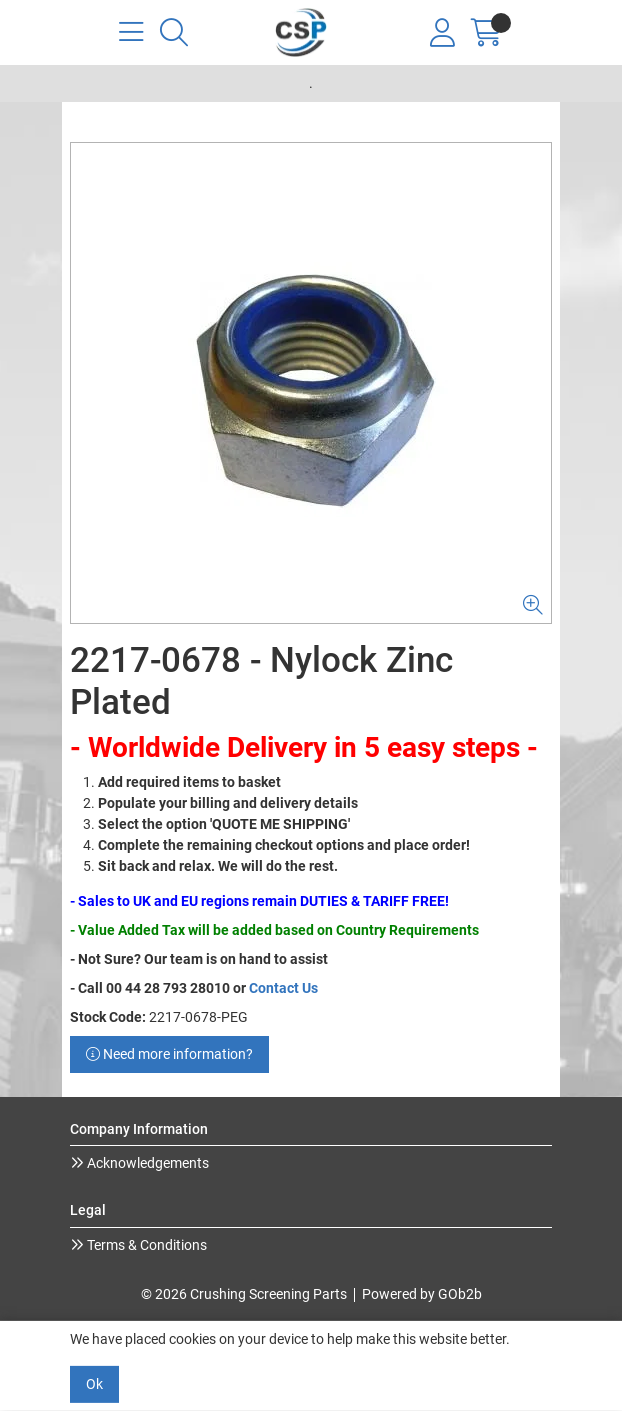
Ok (94, 1384)
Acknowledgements (146, 1163)
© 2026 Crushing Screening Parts (244, 1294)
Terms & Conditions (145, 1245)
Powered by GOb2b (422, 1294)
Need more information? (169, 1054)
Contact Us (283, 988)
